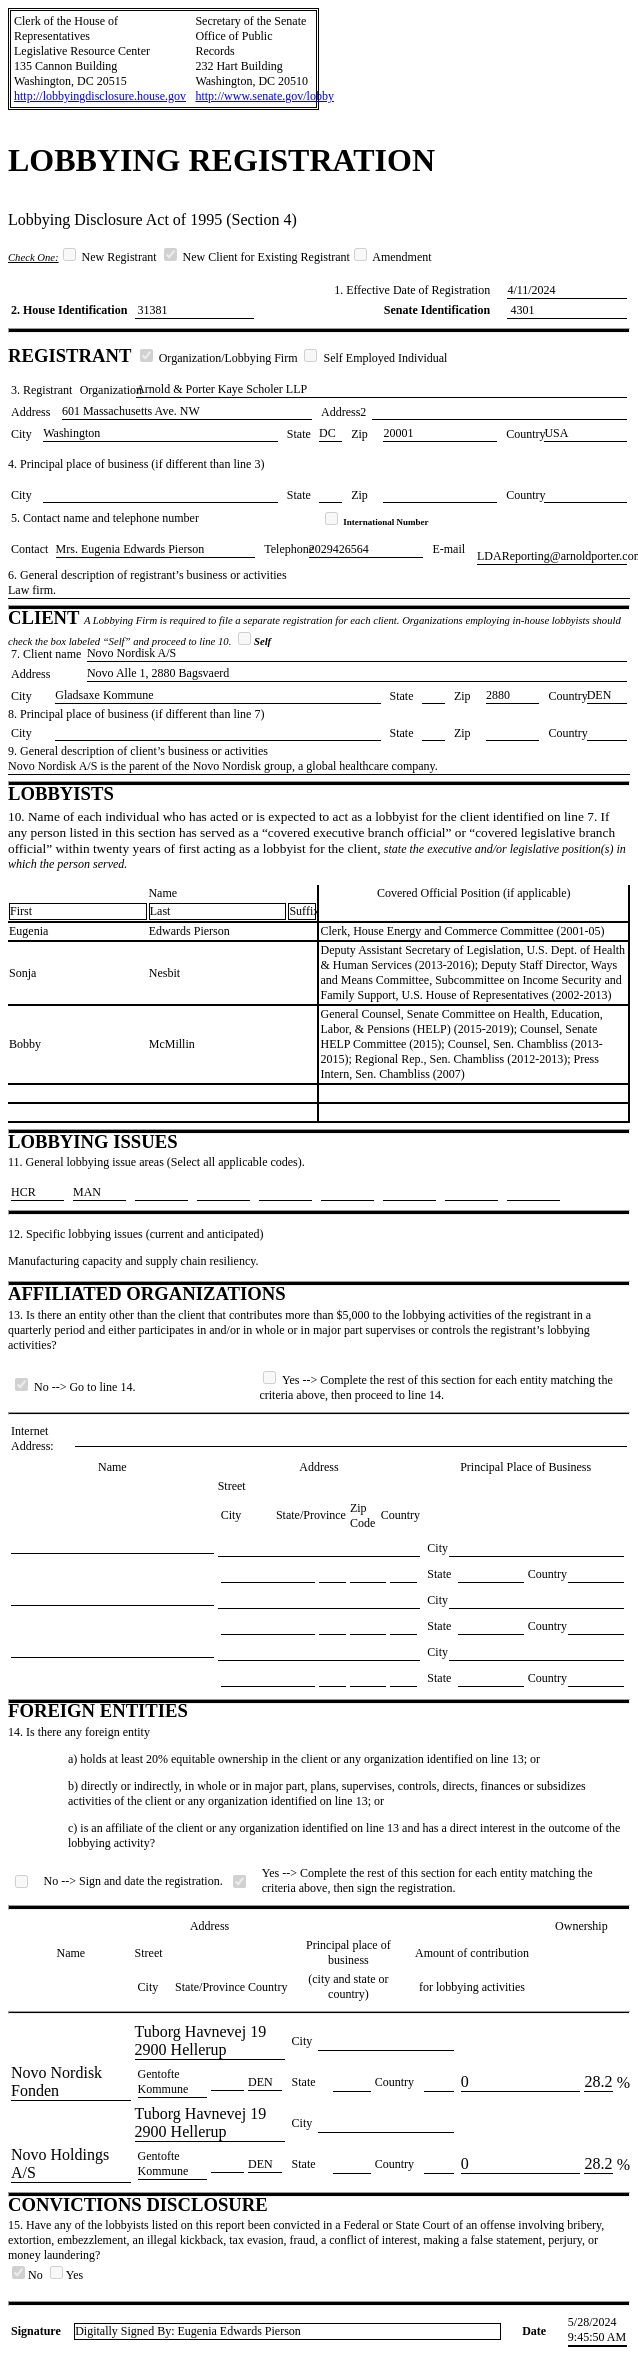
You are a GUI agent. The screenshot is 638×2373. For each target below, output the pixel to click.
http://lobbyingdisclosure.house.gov (100, 96)
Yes (66, 2275)
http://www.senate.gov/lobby (264, 96)
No (29, 2275)
